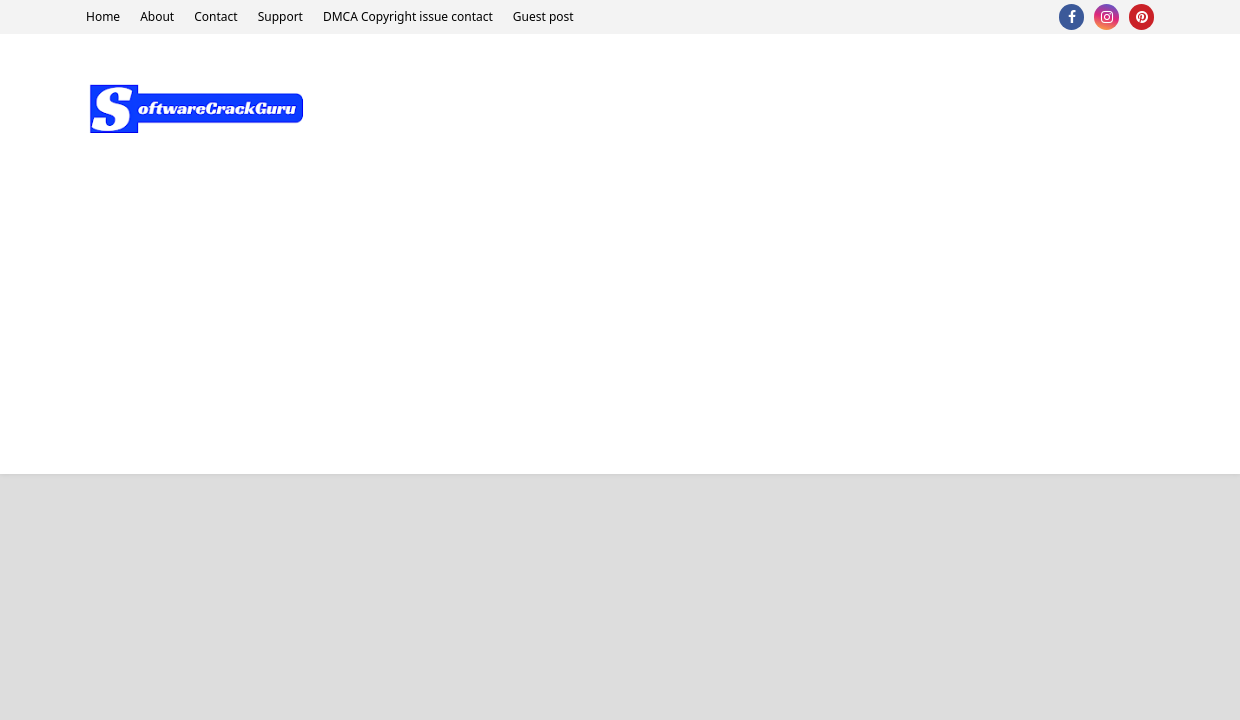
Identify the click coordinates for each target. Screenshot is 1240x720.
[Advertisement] (620, 334)
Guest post (543, 16)
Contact (215, 16)
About (157, 16)
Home (103, 16)
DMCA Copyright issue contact (408, 16)
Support (280, 16)
